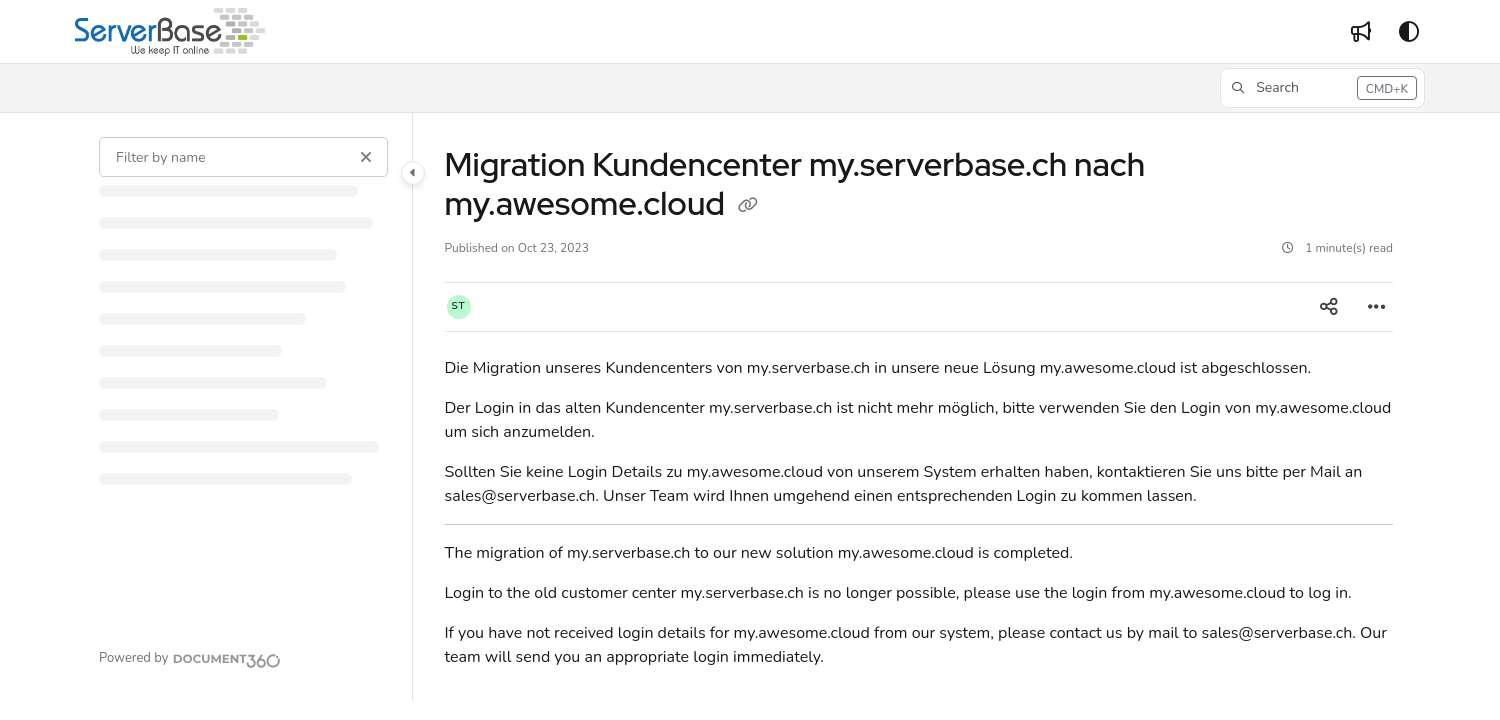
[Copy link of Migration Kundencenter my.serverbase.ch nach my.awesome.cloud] (748, 207)
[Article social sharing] (1329, 307)
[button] (1322, 88)
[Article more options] (1377, 307)
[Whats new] (1361, 32)
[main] (919, 407)
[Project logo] (170, 32)
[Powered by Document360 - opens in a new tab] (190, 658)
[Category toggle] (413, 173)
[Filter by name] (243, 157)
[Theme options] (1409, 32)
